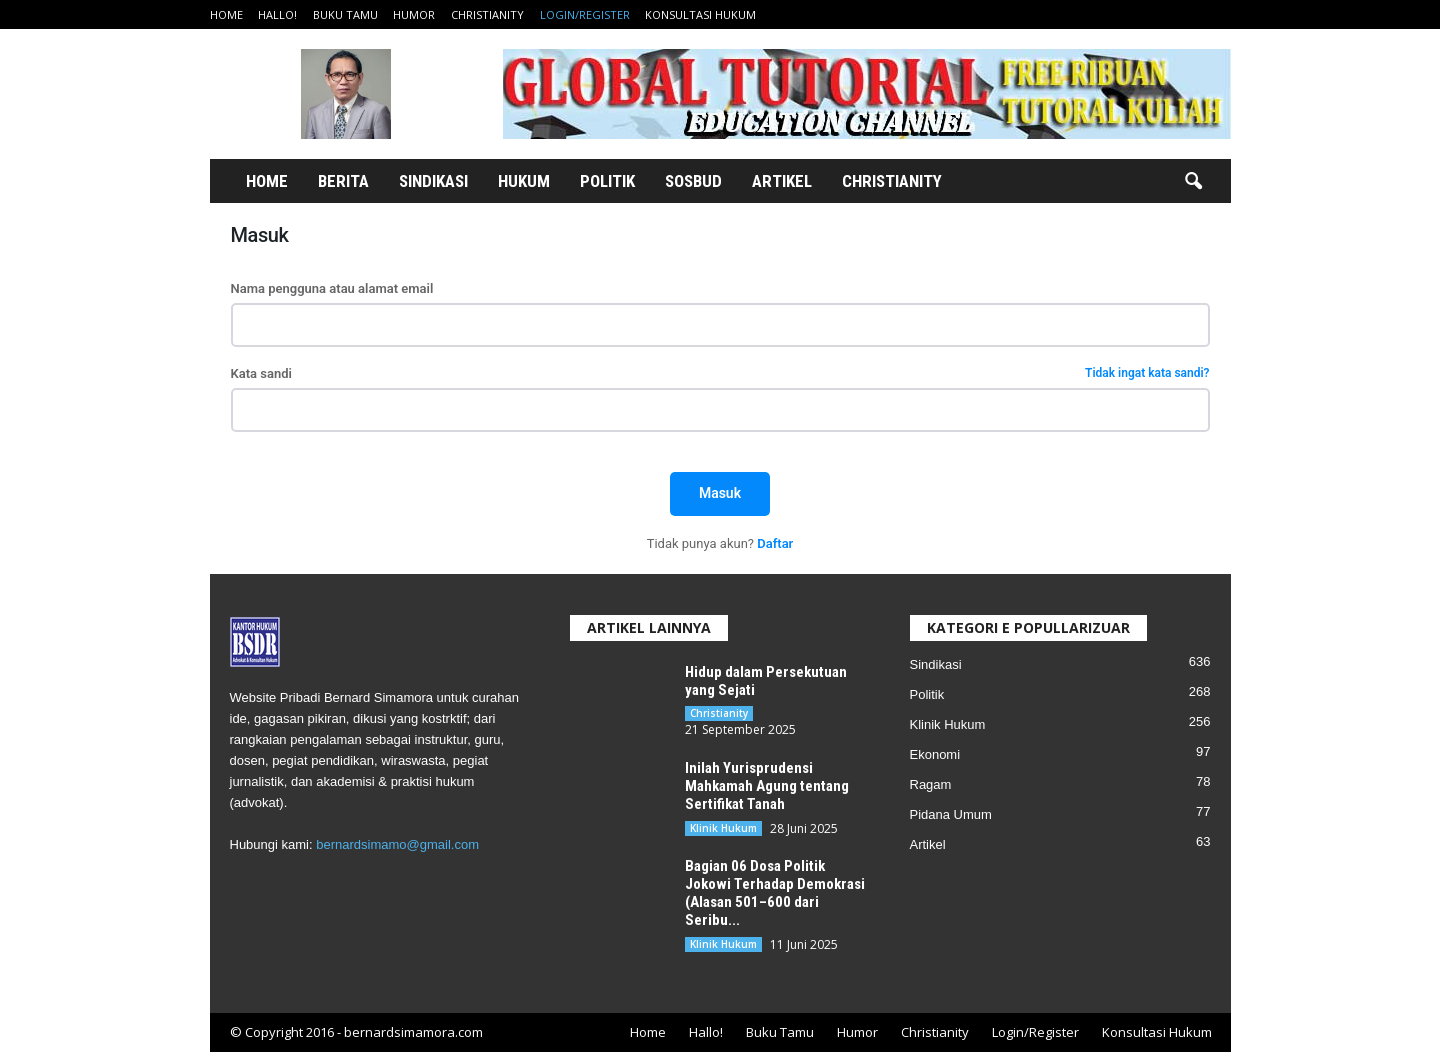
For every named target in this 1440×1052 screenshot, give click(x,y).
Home (226, 14)
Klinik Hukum (723, 828)
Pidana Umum (951, 814)
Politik (607, 181)
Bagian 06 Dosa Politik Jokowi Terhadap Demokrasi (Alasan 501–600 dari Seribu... (775, 893)
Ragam (931, 784)
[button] (1193, 182)
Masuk (720, 493)
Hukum (524, 181)
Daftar (775, 543)
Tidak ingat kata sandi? (1147, 373)
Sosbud (693, 181)
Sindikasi (433, 181)
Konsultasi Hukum (700, 14)
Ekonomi (935, 754)
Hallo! (277, 14)
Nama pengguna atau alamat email (332, 288)
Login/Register (585, 14)
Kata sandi (720, 373)
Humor (414, 14)
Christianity (487, 14)
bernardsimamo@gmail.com (397, 844)
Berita (343, 181)
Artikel (782, 181)
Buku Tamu (345, 14)
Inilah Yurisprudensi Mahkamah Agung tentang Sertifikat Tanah (767, 786)
